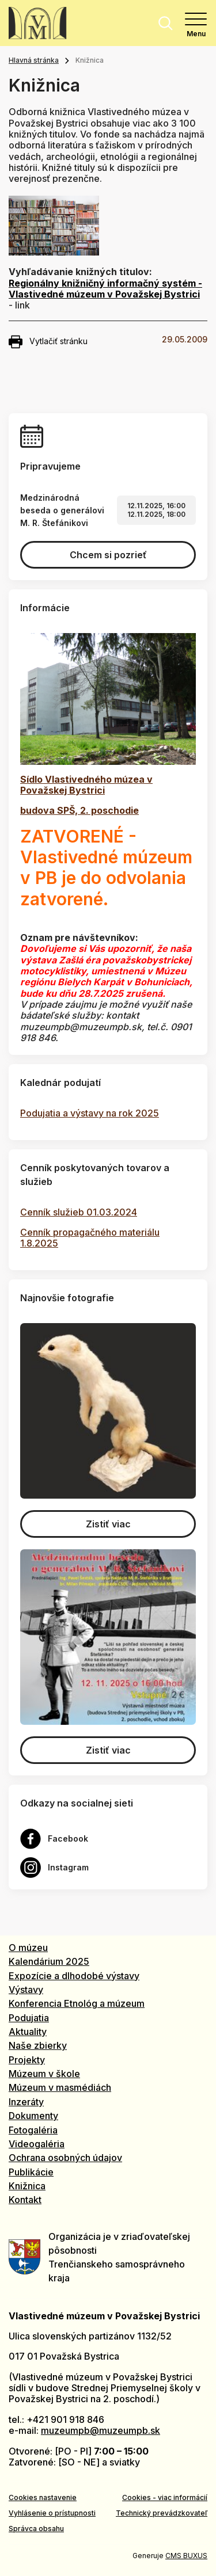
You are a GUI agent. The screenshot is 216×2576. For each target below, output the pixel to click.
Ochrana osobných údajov (65, 2157)
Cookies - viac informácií (164, 2497)
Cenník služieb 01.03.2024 (78, 1212)
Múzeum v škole (44, 2073)
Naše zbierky (38, 2045)
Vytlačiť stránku (48, 342)
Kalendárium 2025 (49, 1961)
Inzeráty (26, 2102)
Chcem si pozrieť (108, 555)
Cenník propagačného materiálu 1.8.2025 (90, 1237)
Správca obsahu (36, 2528)
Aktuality (28, 2031)
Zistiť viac (108, 1524)
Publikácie (31, 2172)
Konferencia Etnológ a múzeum (77, 2003)
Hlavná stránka (34, 60)
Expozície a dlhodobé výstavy (74, 1975)
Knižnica (27, 2186)
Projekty (27, 2060)
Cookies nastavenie (43, 2497)
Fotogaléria (33, 2130)
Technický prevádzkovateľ (161, 2513)
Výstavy (26, 1989)
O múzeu (28, 1947)
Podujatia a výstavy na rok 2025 (89, 1113)
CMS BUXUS (186, 2555)
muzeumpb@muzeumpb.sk (100, 2430)
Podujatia (29, 2018)
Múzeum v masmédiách (60, 2087)
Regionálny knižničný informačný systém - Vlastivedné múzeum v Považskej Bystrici (105, 288)
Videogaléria (37, 2144)
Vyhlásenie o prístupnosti (52, 2513)
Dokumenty (33, 2115)
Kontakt (25, 2199)
